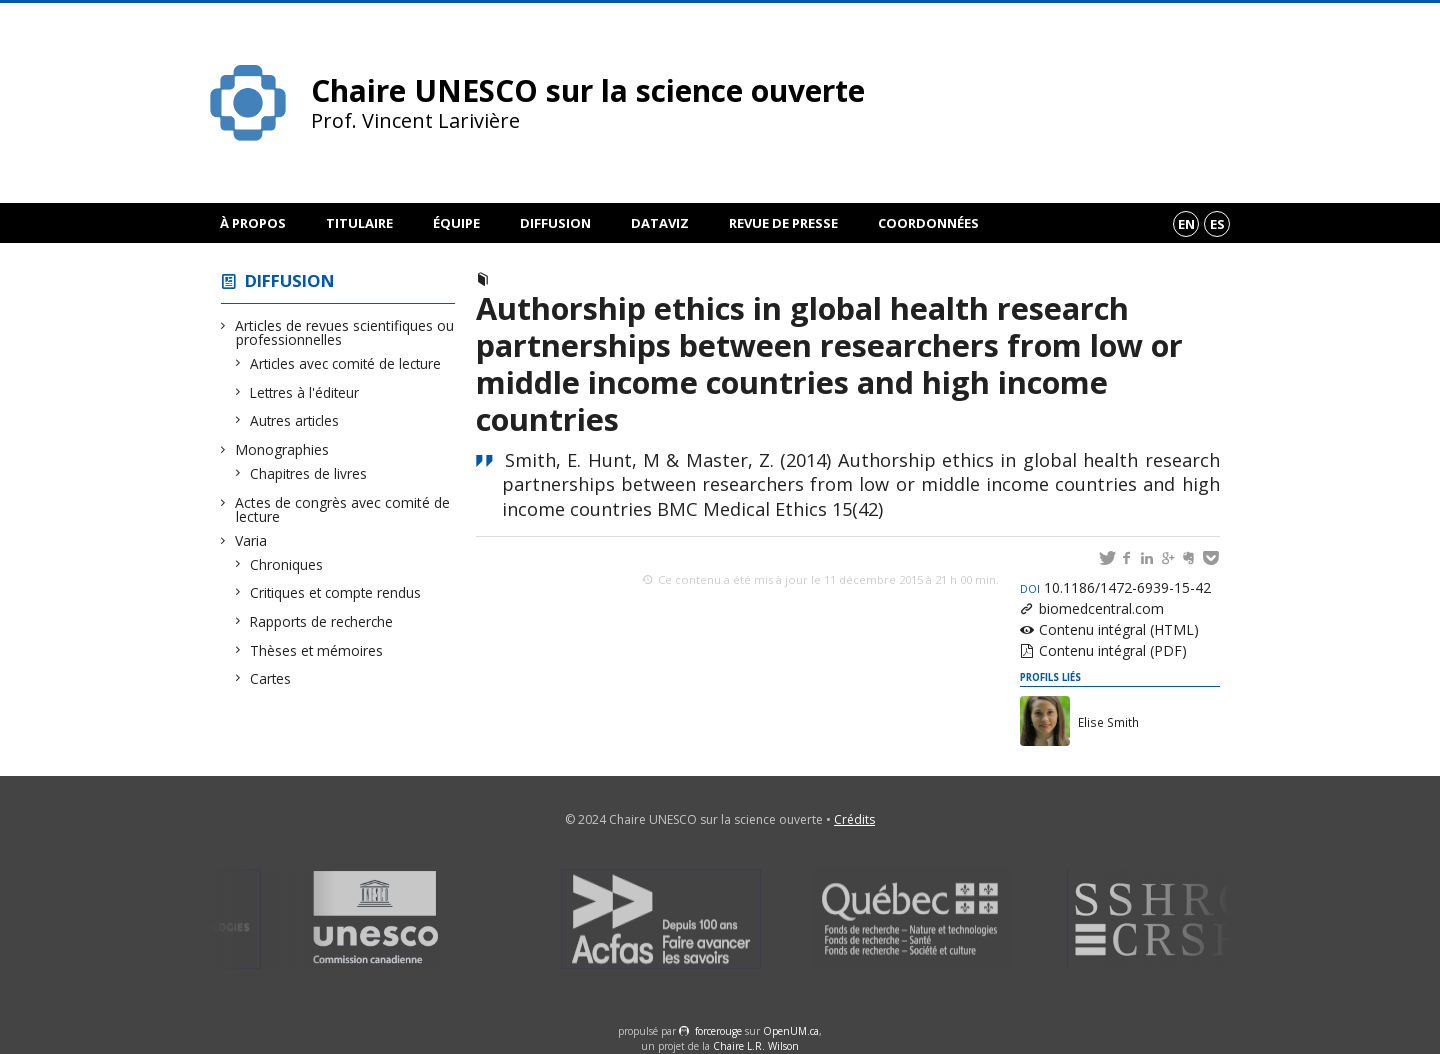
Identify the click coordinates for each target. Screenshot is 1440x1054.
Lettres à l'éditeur (305, 392)
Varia (251, 540)
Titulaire (359, 223)
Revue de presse (783, 223)
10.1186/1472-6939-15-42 (1115, 587)
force (718, 1031)
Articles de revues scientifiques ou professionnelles (345, 332)
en (1186, 224)
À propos (253, 223)
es (1217, 224)
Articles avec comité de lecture (346, 363)
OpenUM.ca (791, 1031)
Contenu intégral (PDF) (1113, 650)
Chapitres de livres (309, 473)
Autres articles (295, 420)
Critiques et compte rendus (336, 592)
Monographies (282, 449)
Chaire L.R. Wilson (756, 1046)
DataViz (660, 223)
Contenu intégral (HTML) (1119, 629)
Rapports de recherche (322, 621)
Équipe (456, 223)
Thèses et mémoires (317, 650)
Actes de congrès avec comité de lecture (343, 509)
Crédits (854, 819)
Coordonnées (928, 223)
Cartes (271, 678)
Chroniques (287, 564)
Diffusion (555, 223)
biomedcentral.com (1101, 608)
